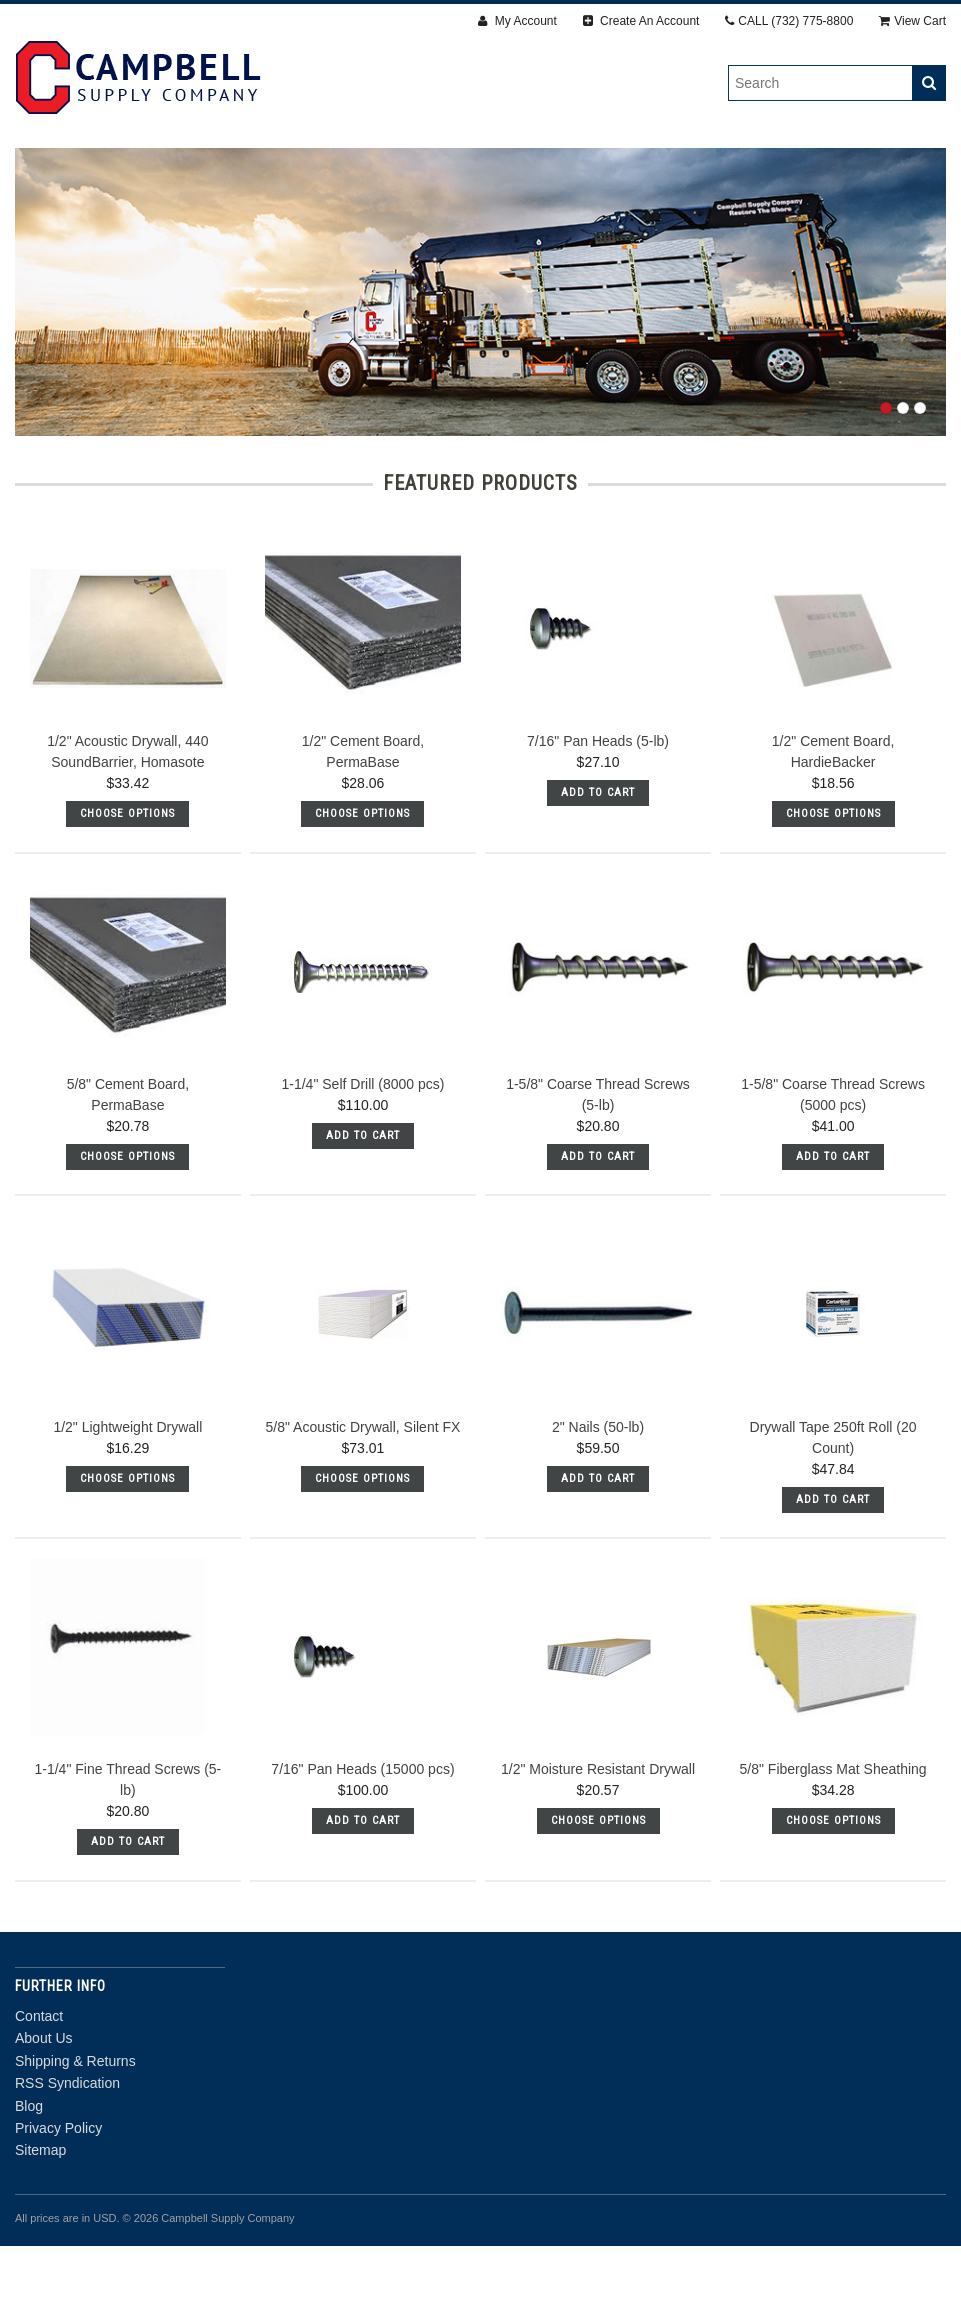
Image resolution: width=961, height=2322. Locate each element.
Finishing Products (459, 175)
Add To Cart (598, 868)
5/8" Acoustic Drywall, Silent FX (363, 1502)
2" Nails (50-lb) (598, 1502)
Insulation (746, 175)
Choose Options (127, 889)
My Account (517, 21)
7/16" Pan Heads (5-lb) (598, 817)
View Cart (912, 21)
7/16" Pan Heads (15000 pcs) (362, 1845)
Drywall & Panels (158, 175)
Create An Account (641, 21)
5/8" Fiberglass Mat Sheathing (833, 1845)
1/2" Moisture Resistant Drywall (598, 1845)
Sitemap (40, 2226)
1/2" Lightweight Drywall (127, 1502)
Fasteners (306, 175)
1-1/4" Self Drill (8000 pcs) (362, 1160)
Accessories (619, 175)
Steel (848, 175)
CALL (789, 21)
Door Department (480, 197)
